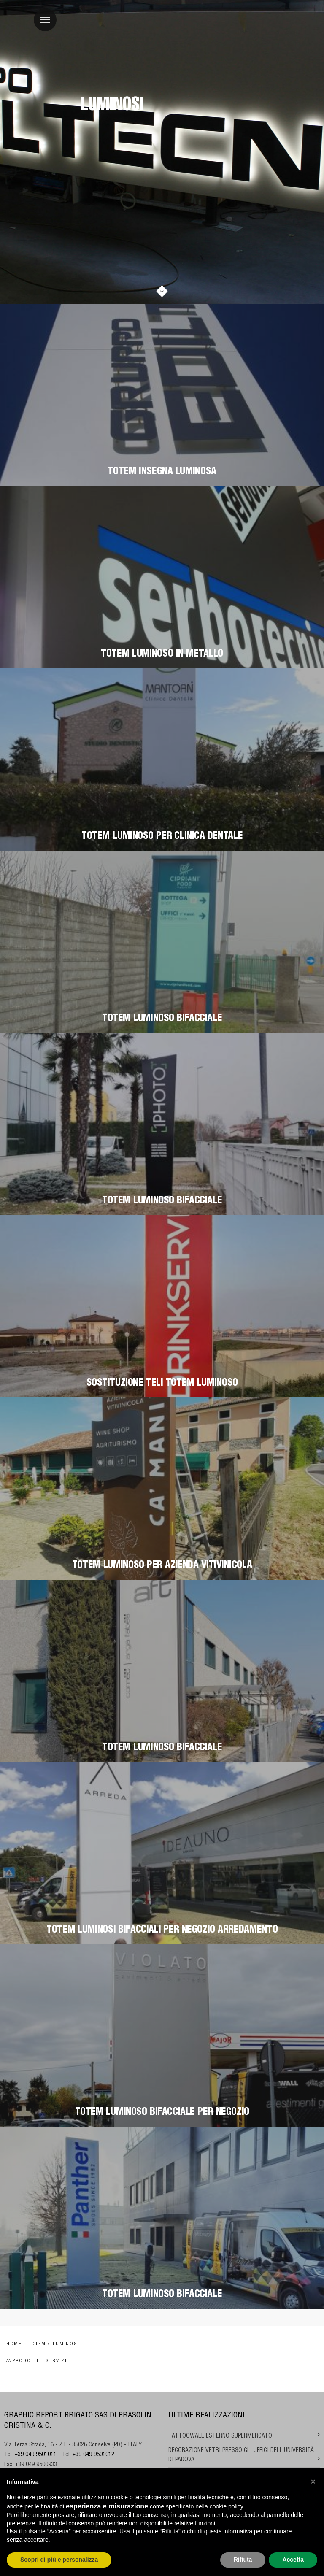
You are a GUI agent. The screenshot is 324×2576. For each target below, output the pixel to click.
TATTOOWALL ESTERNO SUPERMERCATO (220, 2436)
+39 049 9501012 (93, 2455)
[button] (313, 2481)
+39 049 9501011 (36, 2455)
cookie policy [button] (226, 2506)
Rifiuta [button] (243, 2559)
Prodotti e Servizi (39, 2361)
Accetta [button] (293, 2559)
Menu (42, 15)
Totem (37, 2344)
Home (14, 2344)
